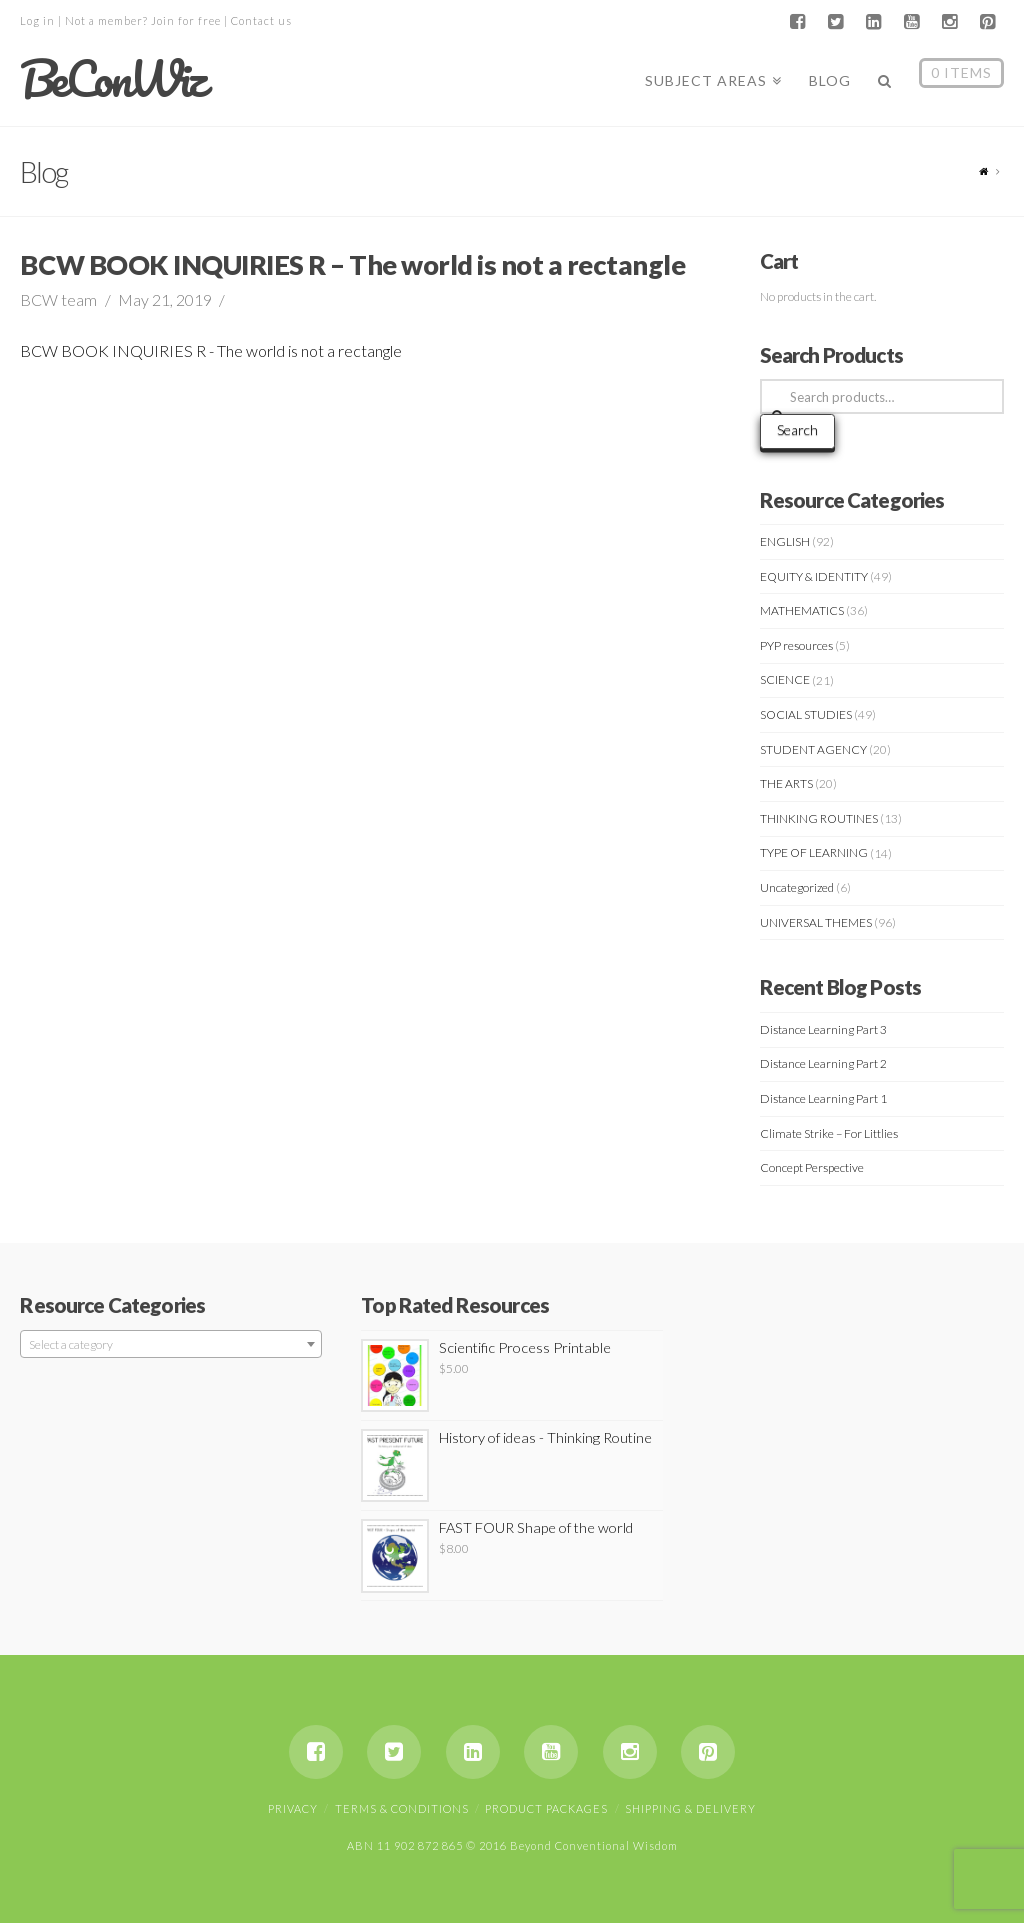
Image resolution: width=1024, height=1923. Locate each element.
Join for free (186, 20)
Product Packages (546, 1808)
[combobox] (170, 1344)
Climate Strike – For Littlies (829, 1133)
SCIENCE (785, 679)
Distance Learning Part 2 (823, 1063)
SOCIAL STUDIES (806, 714)
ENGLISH (785, 541)
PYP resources (796, 645)
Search (797, 429)
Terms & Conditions (402, 1808)
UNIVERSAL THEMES (816, 922)
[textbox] (170, 1345)
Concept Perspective (812, 1167)
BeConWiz (111, 79)
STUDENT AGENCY (813, 749)
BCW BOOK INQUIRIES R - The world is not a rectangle (211, 350)
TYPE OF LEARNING (814, 852)
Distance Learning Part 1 (823, 1098)
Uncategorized (797, 887)
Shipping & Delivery (690, 1808)
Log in (37, 20)
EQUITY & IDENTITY (814, 576)
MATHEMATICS (802, 610)
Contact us (261, 20)
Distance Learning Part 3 (823, 1029)
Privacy (293, 1808)
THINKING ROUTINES (819, 818)
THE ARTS (786, 783)
